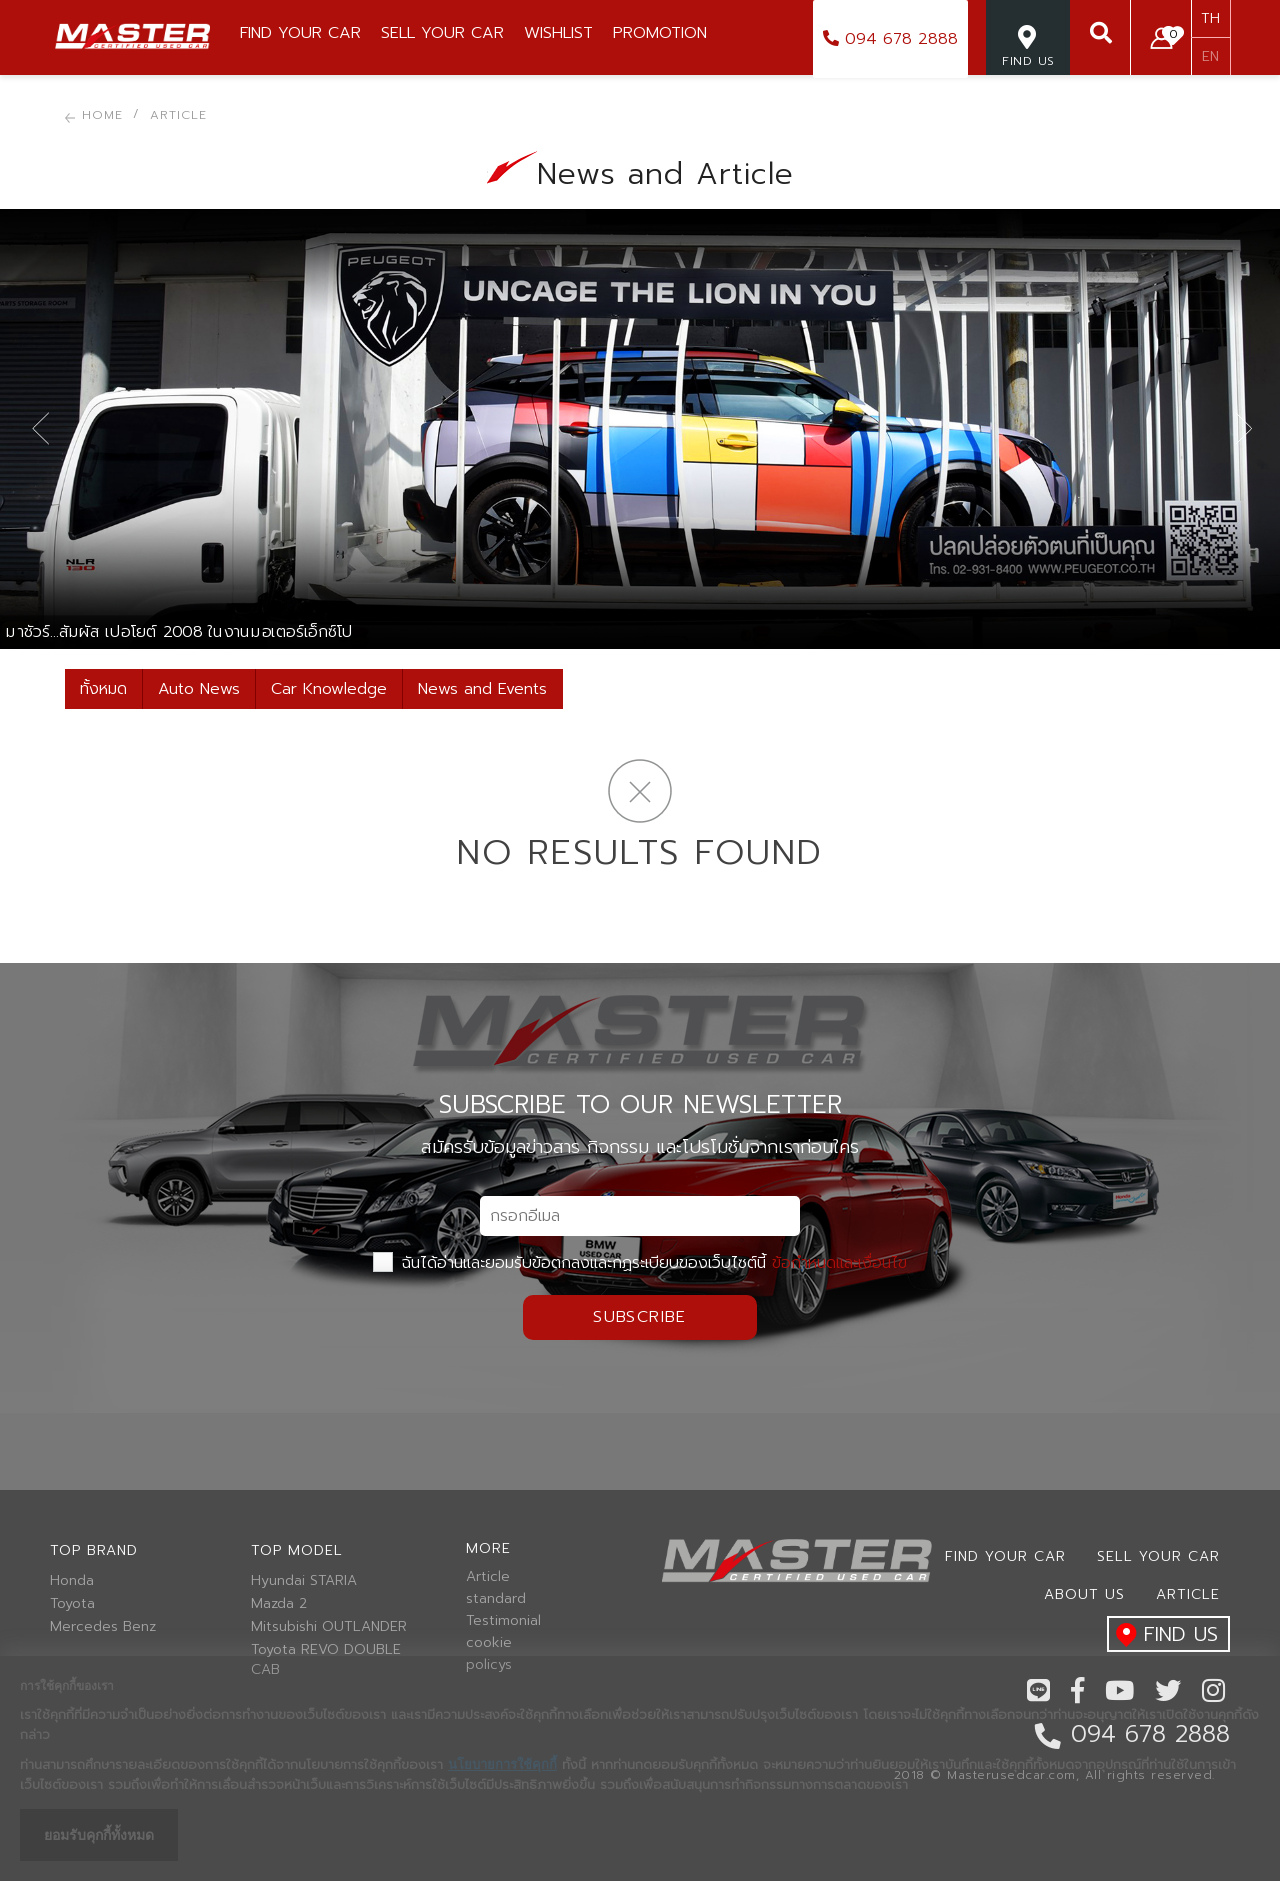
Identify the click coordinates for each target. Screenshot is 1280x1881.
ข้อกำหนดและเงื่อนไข (839, 1263)
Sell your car (1158, 1556)
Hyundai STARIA (304, 1581)
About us (1084, 1594)
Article (488, 1577)
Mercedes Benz (103, 1627)
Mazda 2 (279, 1604)
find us (1162, 1635)
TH (1210, 18)
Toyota (72, 1604)
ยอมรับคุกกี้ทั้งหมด (99, 1835)
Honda (72, 1581)
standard (496, 1599)
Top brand (94, 1550)
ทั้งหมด (103, 689)
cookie (489, 1643)
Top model (297, 1550)
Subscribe (640, 1317)
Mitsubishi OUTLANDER (329, 1627)
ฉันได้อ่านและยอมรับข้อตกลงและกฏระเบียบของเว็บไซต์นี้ (640, 1263)
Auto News (199, 689)
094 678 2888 (890, 39)
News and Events (482, 689)
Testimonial (503, 1621)
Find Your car (1005, 1556)
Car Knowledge (329, 689)
